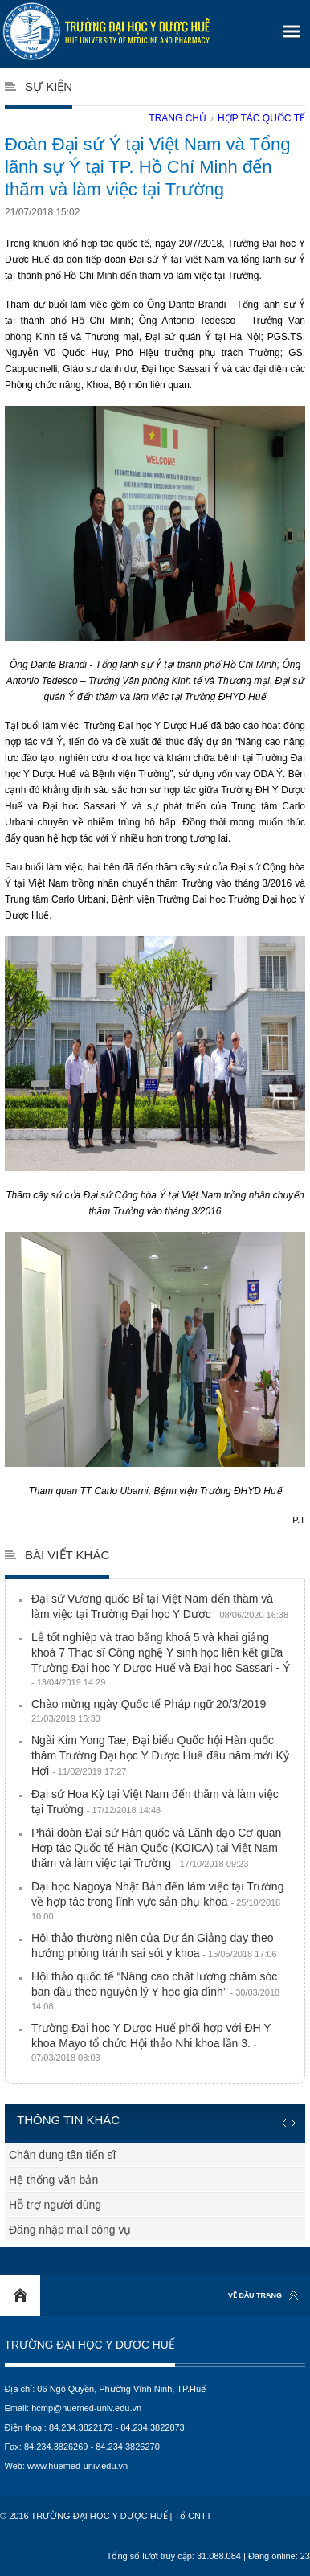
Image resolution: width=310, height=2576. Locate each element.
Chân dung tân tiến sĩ (62, 2154)
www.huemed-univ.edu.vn (77, 2466)
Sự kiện (48, 86)
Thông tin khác (68, 2120)
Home (20, 2295)
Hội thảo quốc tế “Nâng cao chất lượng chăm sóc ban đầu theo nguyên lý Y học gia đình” (155, 1990)
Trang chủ (177, 118)
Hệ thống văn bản (53, 2179)
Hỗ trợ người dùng (55, 2204)
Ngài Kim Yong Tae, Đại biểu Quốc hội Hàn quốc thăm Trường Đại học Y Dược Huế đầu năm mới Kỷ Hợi (160, 1755)
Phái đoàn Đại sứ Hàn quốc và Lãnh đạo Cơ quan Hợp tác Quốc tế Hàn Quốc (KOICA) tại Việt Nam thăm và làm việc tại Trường (156, 1848)
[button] (289, 26)
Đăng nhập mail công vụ (70, 2229)
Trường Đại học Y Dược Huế (90, 2345)
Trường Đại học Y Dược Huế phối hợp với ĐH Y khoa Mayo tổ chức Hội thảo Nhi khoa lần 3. (151, 2041)
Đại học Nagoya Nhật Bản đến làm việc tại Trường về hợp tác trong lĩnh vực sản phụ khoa (157, 1900)
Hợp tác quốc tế (261, 118)
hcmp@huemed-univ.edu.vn (86, 2408)
